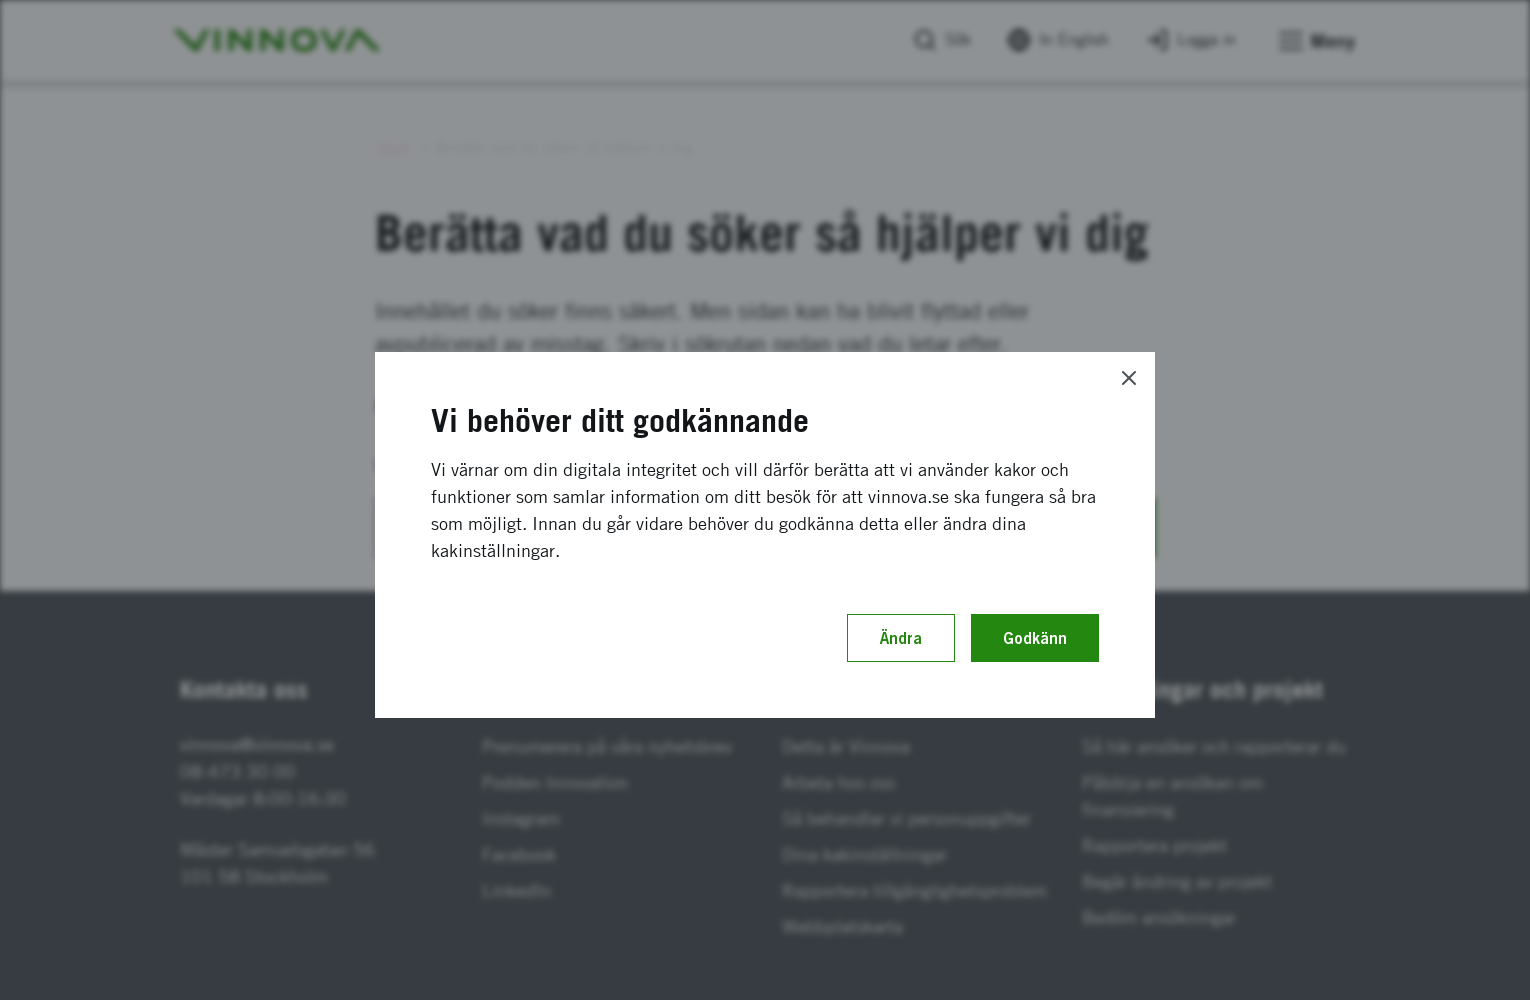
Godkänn (1035, 638)
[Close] (1129, 378)
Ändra (901, 638)
